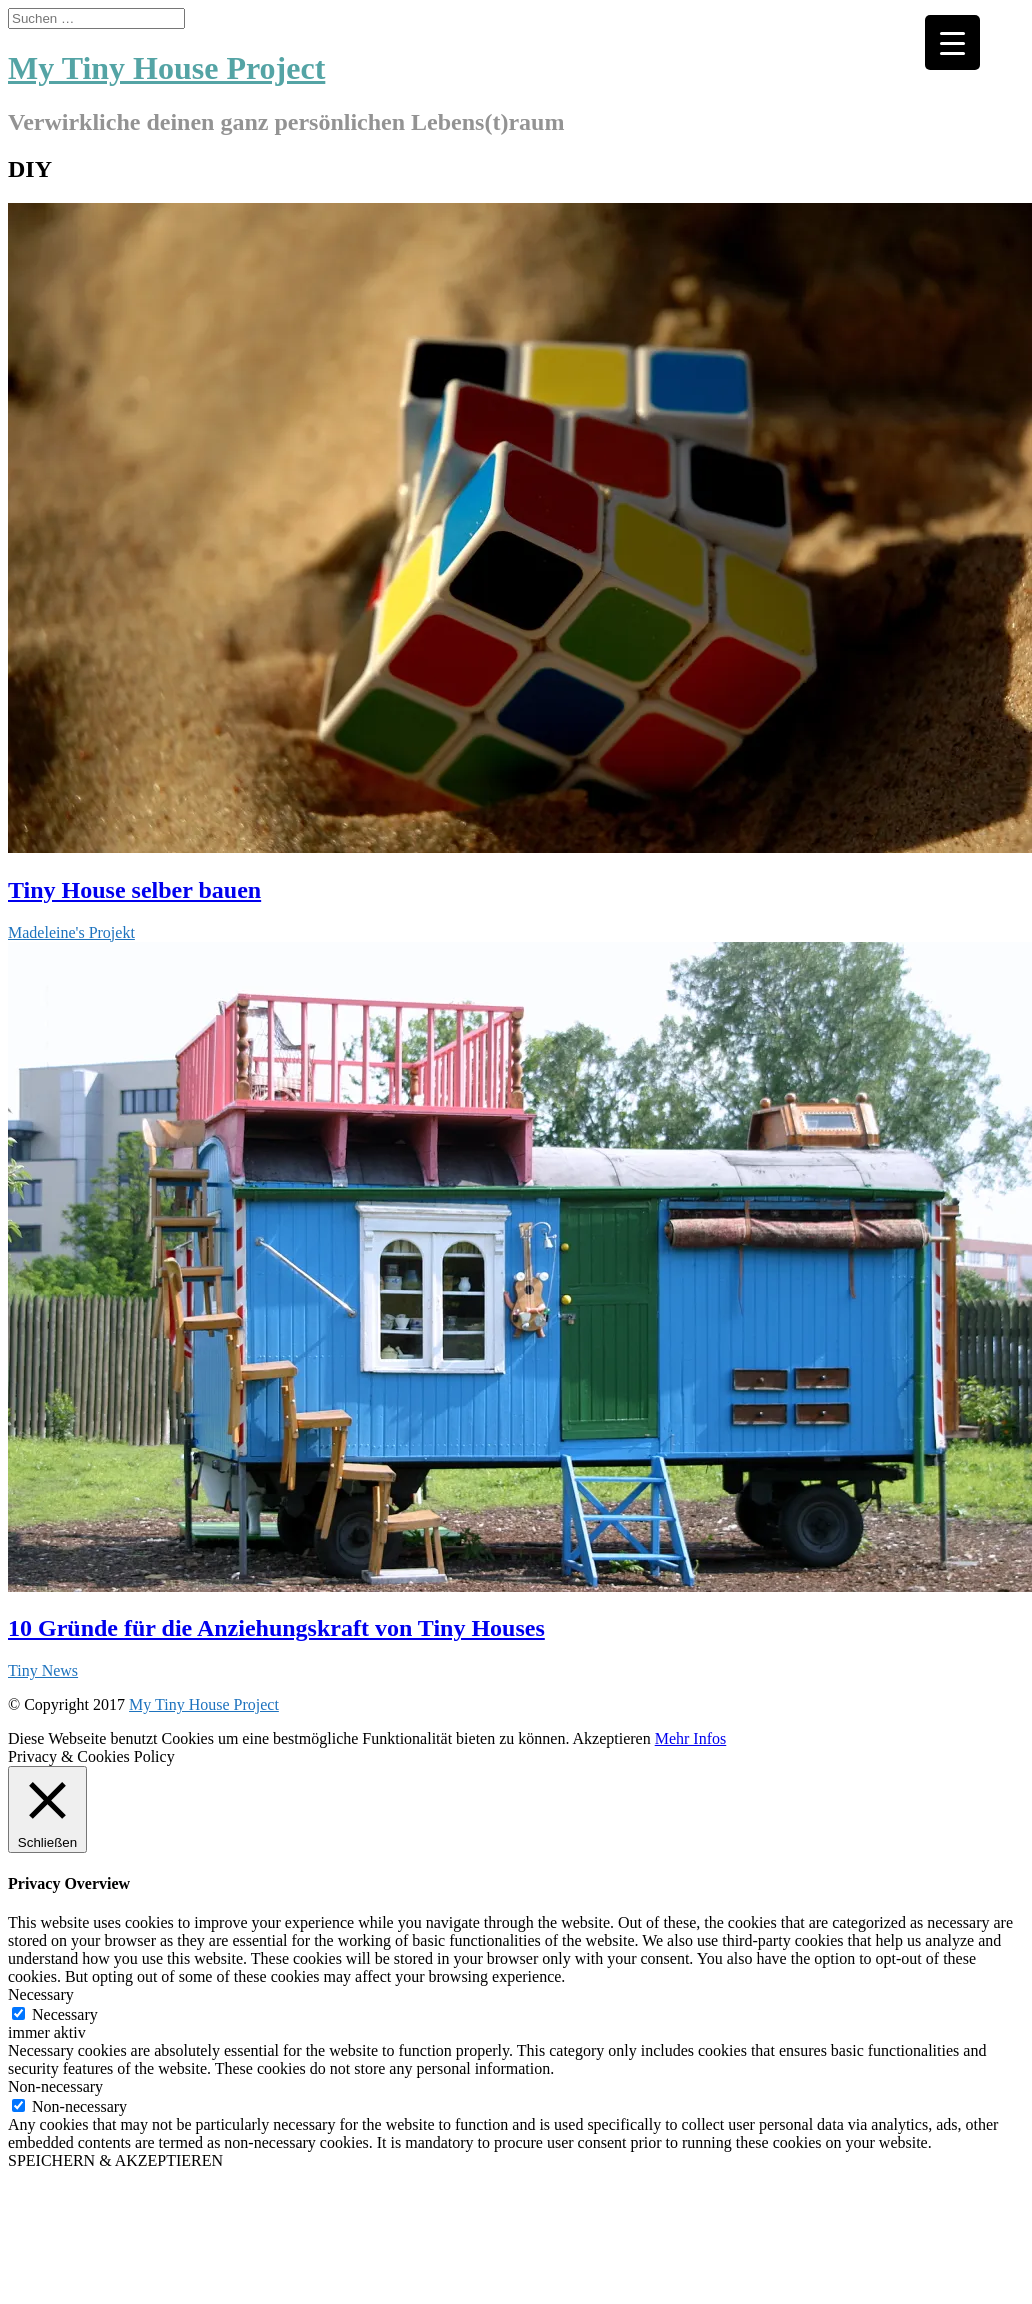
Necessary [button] (41, 1994)
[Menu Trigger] (952, 42)
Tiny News (43, 1670)
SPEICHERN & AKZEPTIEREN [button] (115, 2160)
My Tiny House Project (204, 1704)
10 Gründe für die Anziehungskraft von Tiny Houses (276, 1628)
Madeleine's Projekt (71, 932)
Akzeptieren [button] (612, 1738)
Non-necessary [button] (55, 2086)
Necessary (65, 2014)
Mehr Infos (691, 1738)
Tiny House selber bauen (134, 890)
